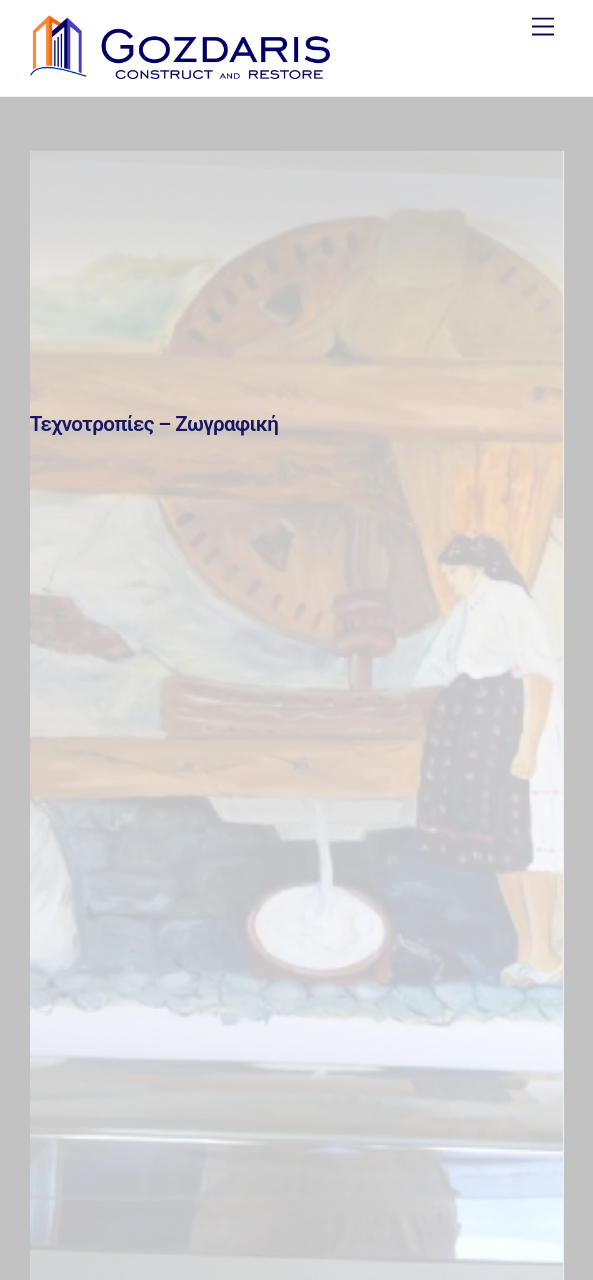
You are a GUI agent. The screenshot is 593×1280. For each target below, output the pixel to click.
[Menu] (543, 27)
